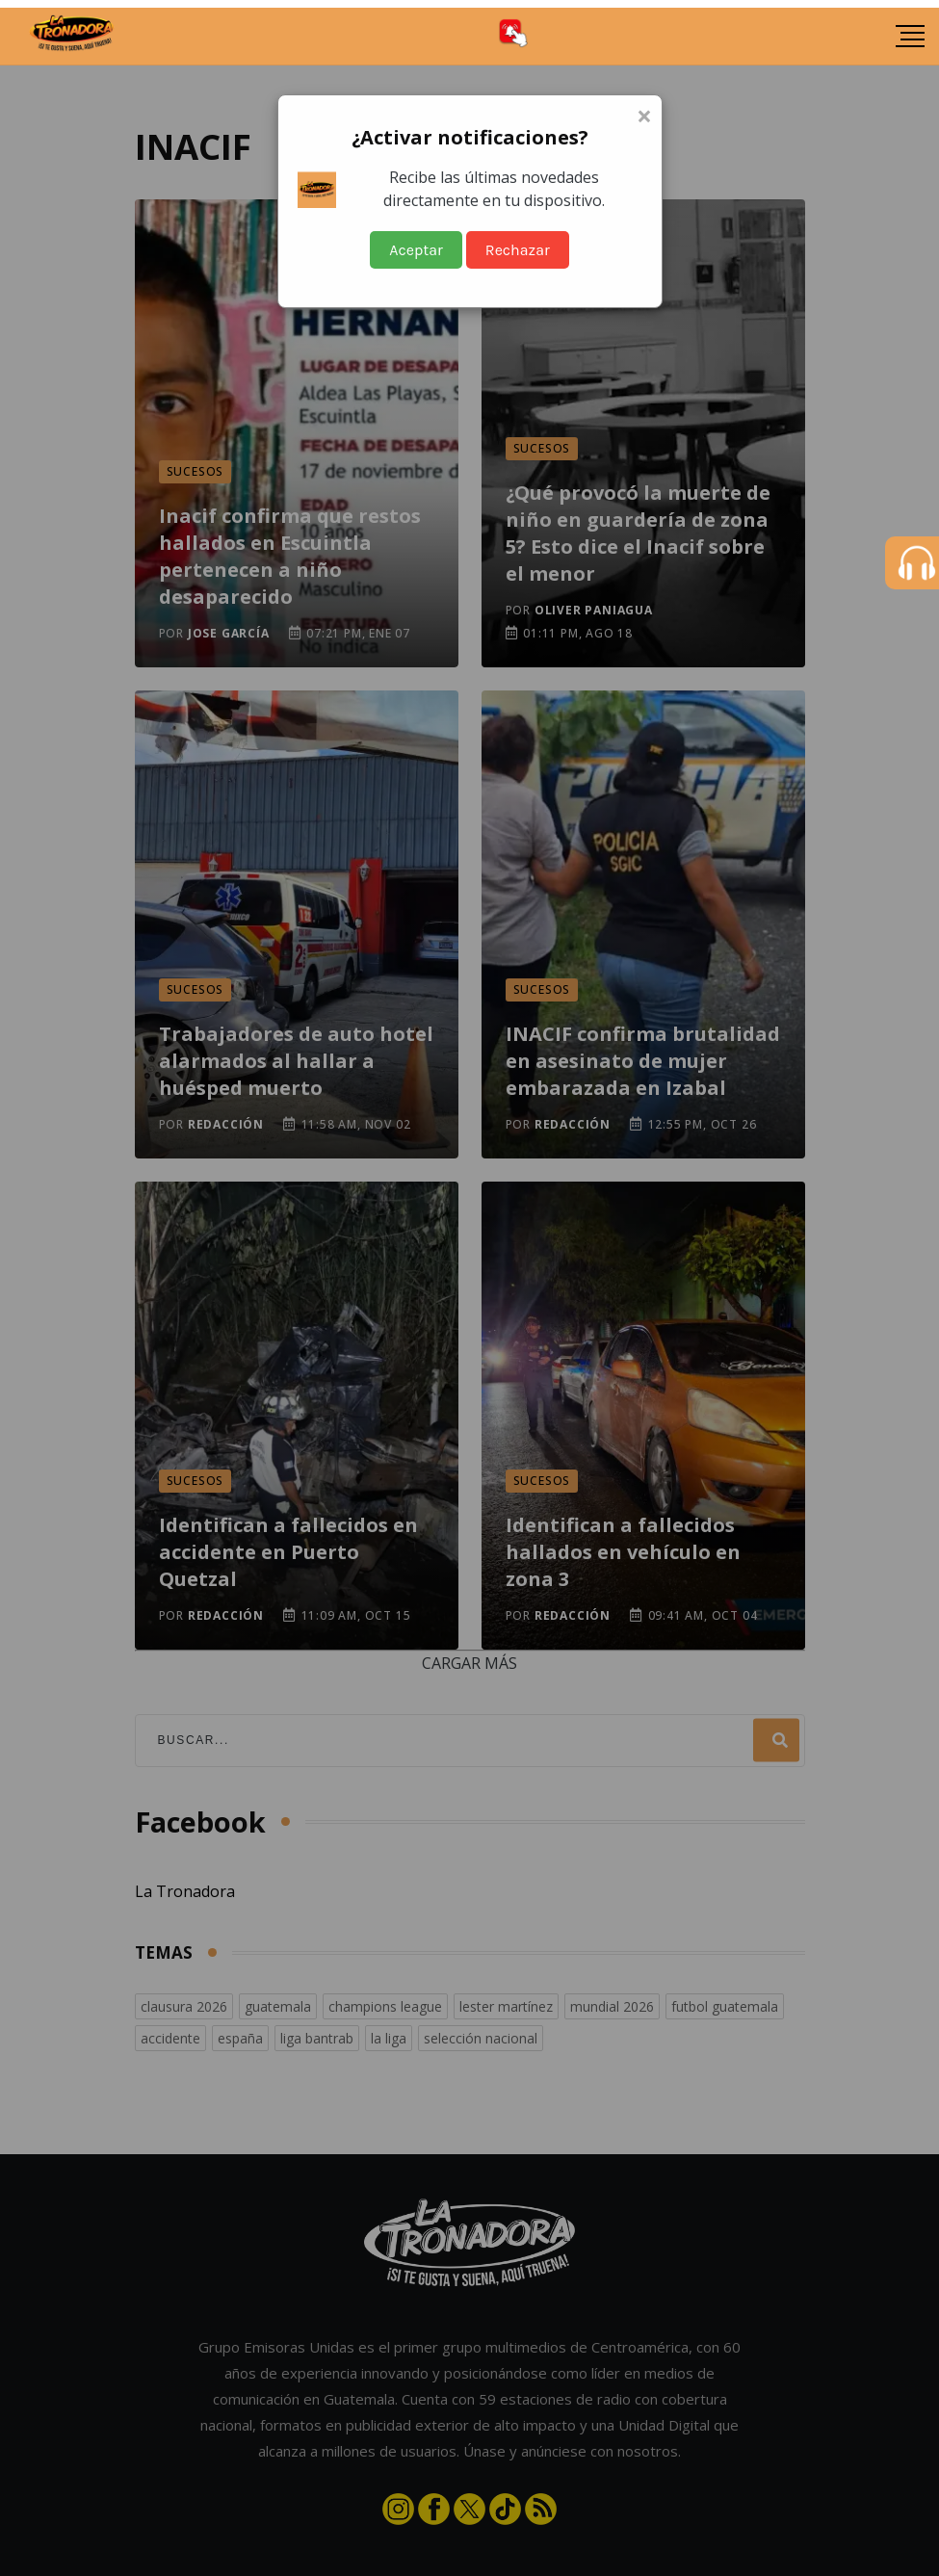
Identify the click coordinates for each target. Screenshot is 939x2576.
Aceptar (416, 250)
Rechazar (517, 250)
